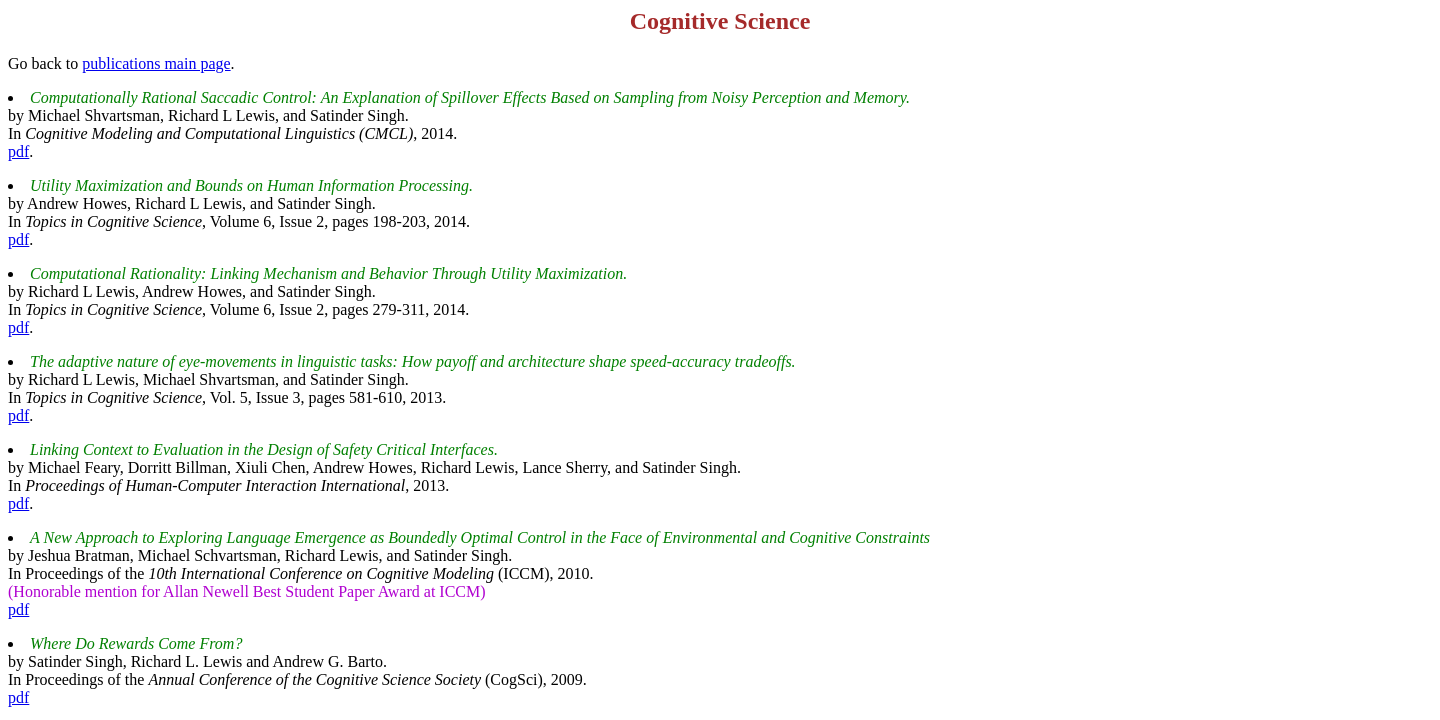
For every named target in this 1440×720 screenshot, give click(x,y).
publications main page (156, 63)
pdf (18, 151)
